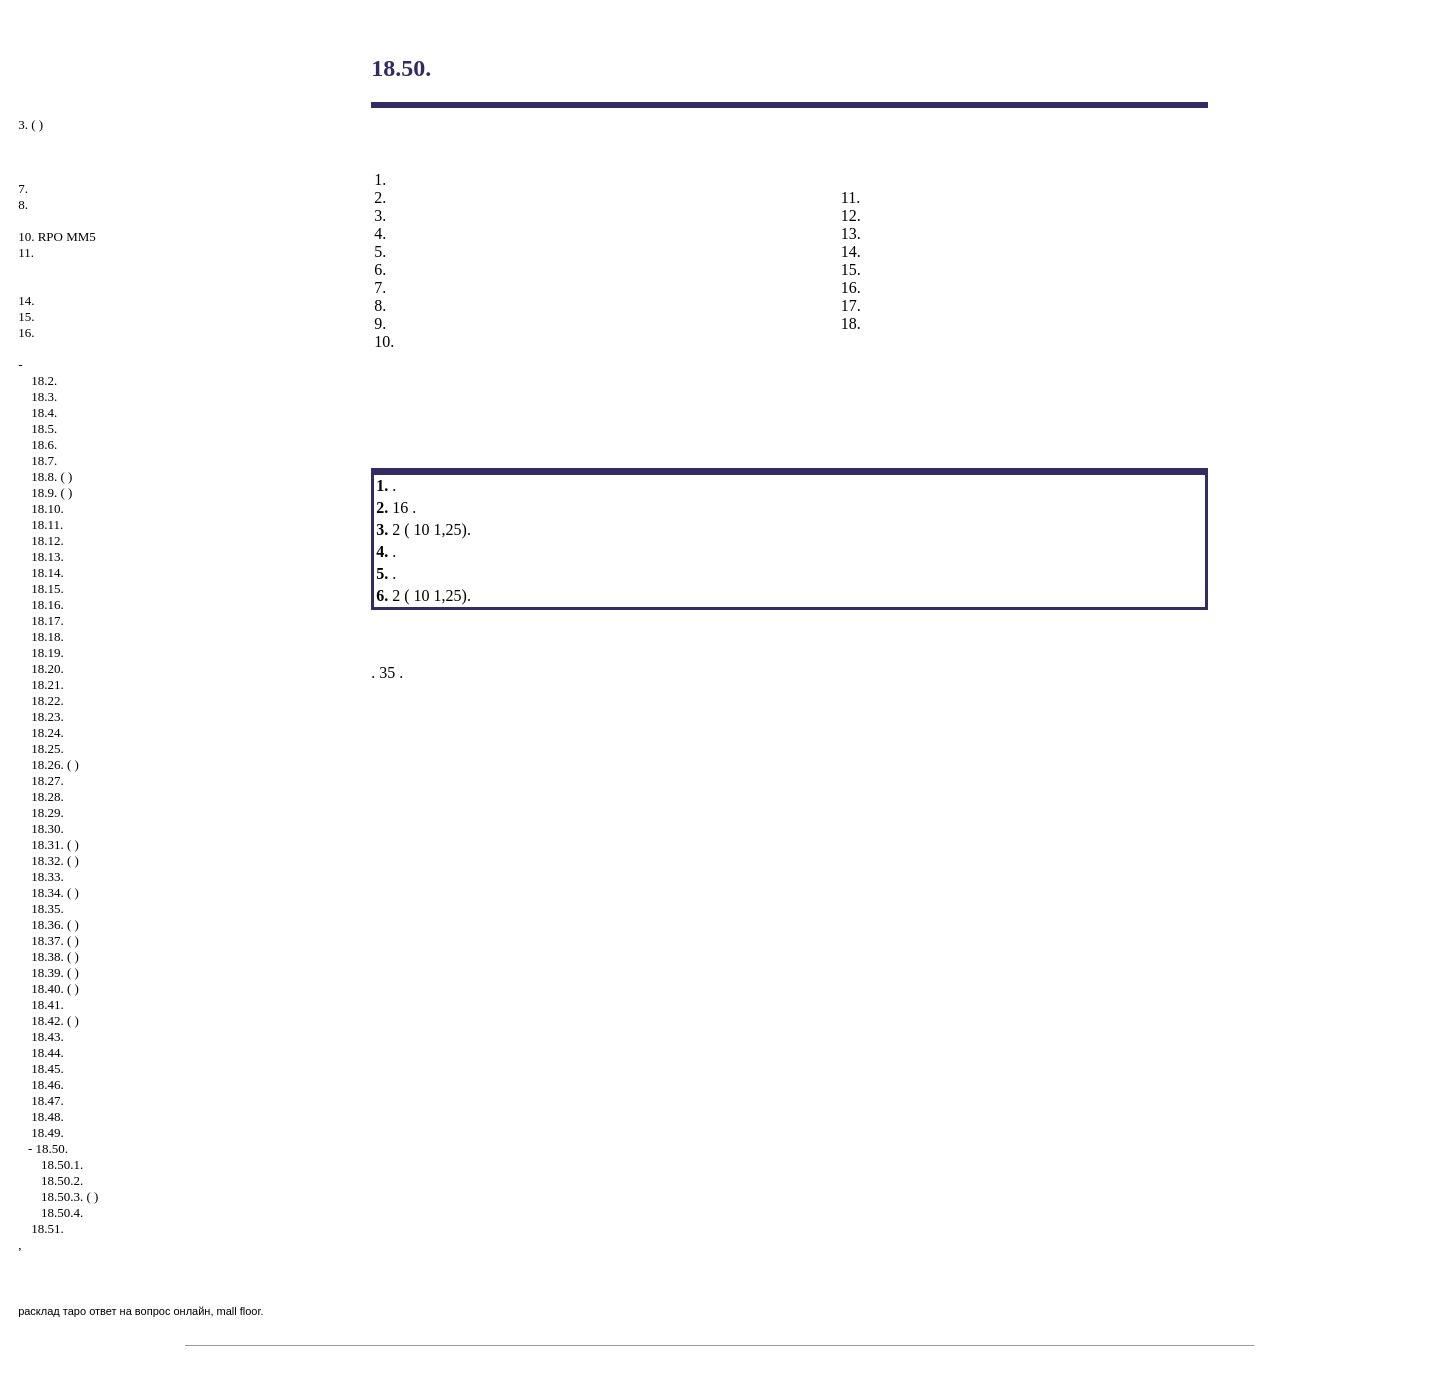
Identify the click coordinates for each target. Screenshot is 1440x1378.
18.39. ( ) (55, 972)
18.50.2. (62, 1180)
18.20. (47, 668)
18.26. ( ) (55, 764)
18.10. (47, 508)
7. (23, 188)
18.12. (47, 540)
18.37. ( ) (55, 940)
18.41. (47, 1004)
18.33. (47, 876)
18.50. (51, 1148)
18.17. (47, 620)
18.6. (44, 444)
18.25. (47, 748)
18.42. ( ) (55, 1020)
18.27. (47, 780)
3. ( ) (30, 124)
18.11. (47, 524)
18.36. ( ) (55, 924)
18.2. (44, 380)
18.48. (47, 1116)
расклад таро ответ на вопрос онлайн (114, 1311)
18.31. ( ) (55, 844)
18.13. (47, 556)
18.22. (47, 700)
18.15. (47, 588)
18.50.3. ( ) (69, 1196)
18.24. (47, 732)
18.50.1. (62, 1164)
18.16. (47, 604)
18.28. (47, 796)
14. (26, 300)
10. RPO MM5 (57, 236)
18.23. (47, 716)
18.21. (47, 684)
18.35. (47, 908)
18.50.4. (62, 1212)
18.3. (44, 396)
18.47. (47, 1100)
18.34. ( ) (55, 892)
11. (26, 252)
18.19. (47, 652)
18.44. (47, 1052)
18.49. (47, 1132)
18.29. (47, 812)
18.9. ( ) (51, 492)
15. (26, 316)
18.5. (44, 428)
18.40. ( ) (55, 988)
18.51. (47, 1228)
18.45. (47, 1068)
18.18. (47, 636)
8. (23, 204)
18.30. (47, 828)
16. (26, 332)
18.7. (44, 460)
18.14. (47, 572)
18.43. (47, 1036)
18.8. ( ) (51, 476)
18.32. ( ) (55, 860)
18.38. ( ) (55, 956)
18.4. (44, 412)
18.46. (47, 1084)
